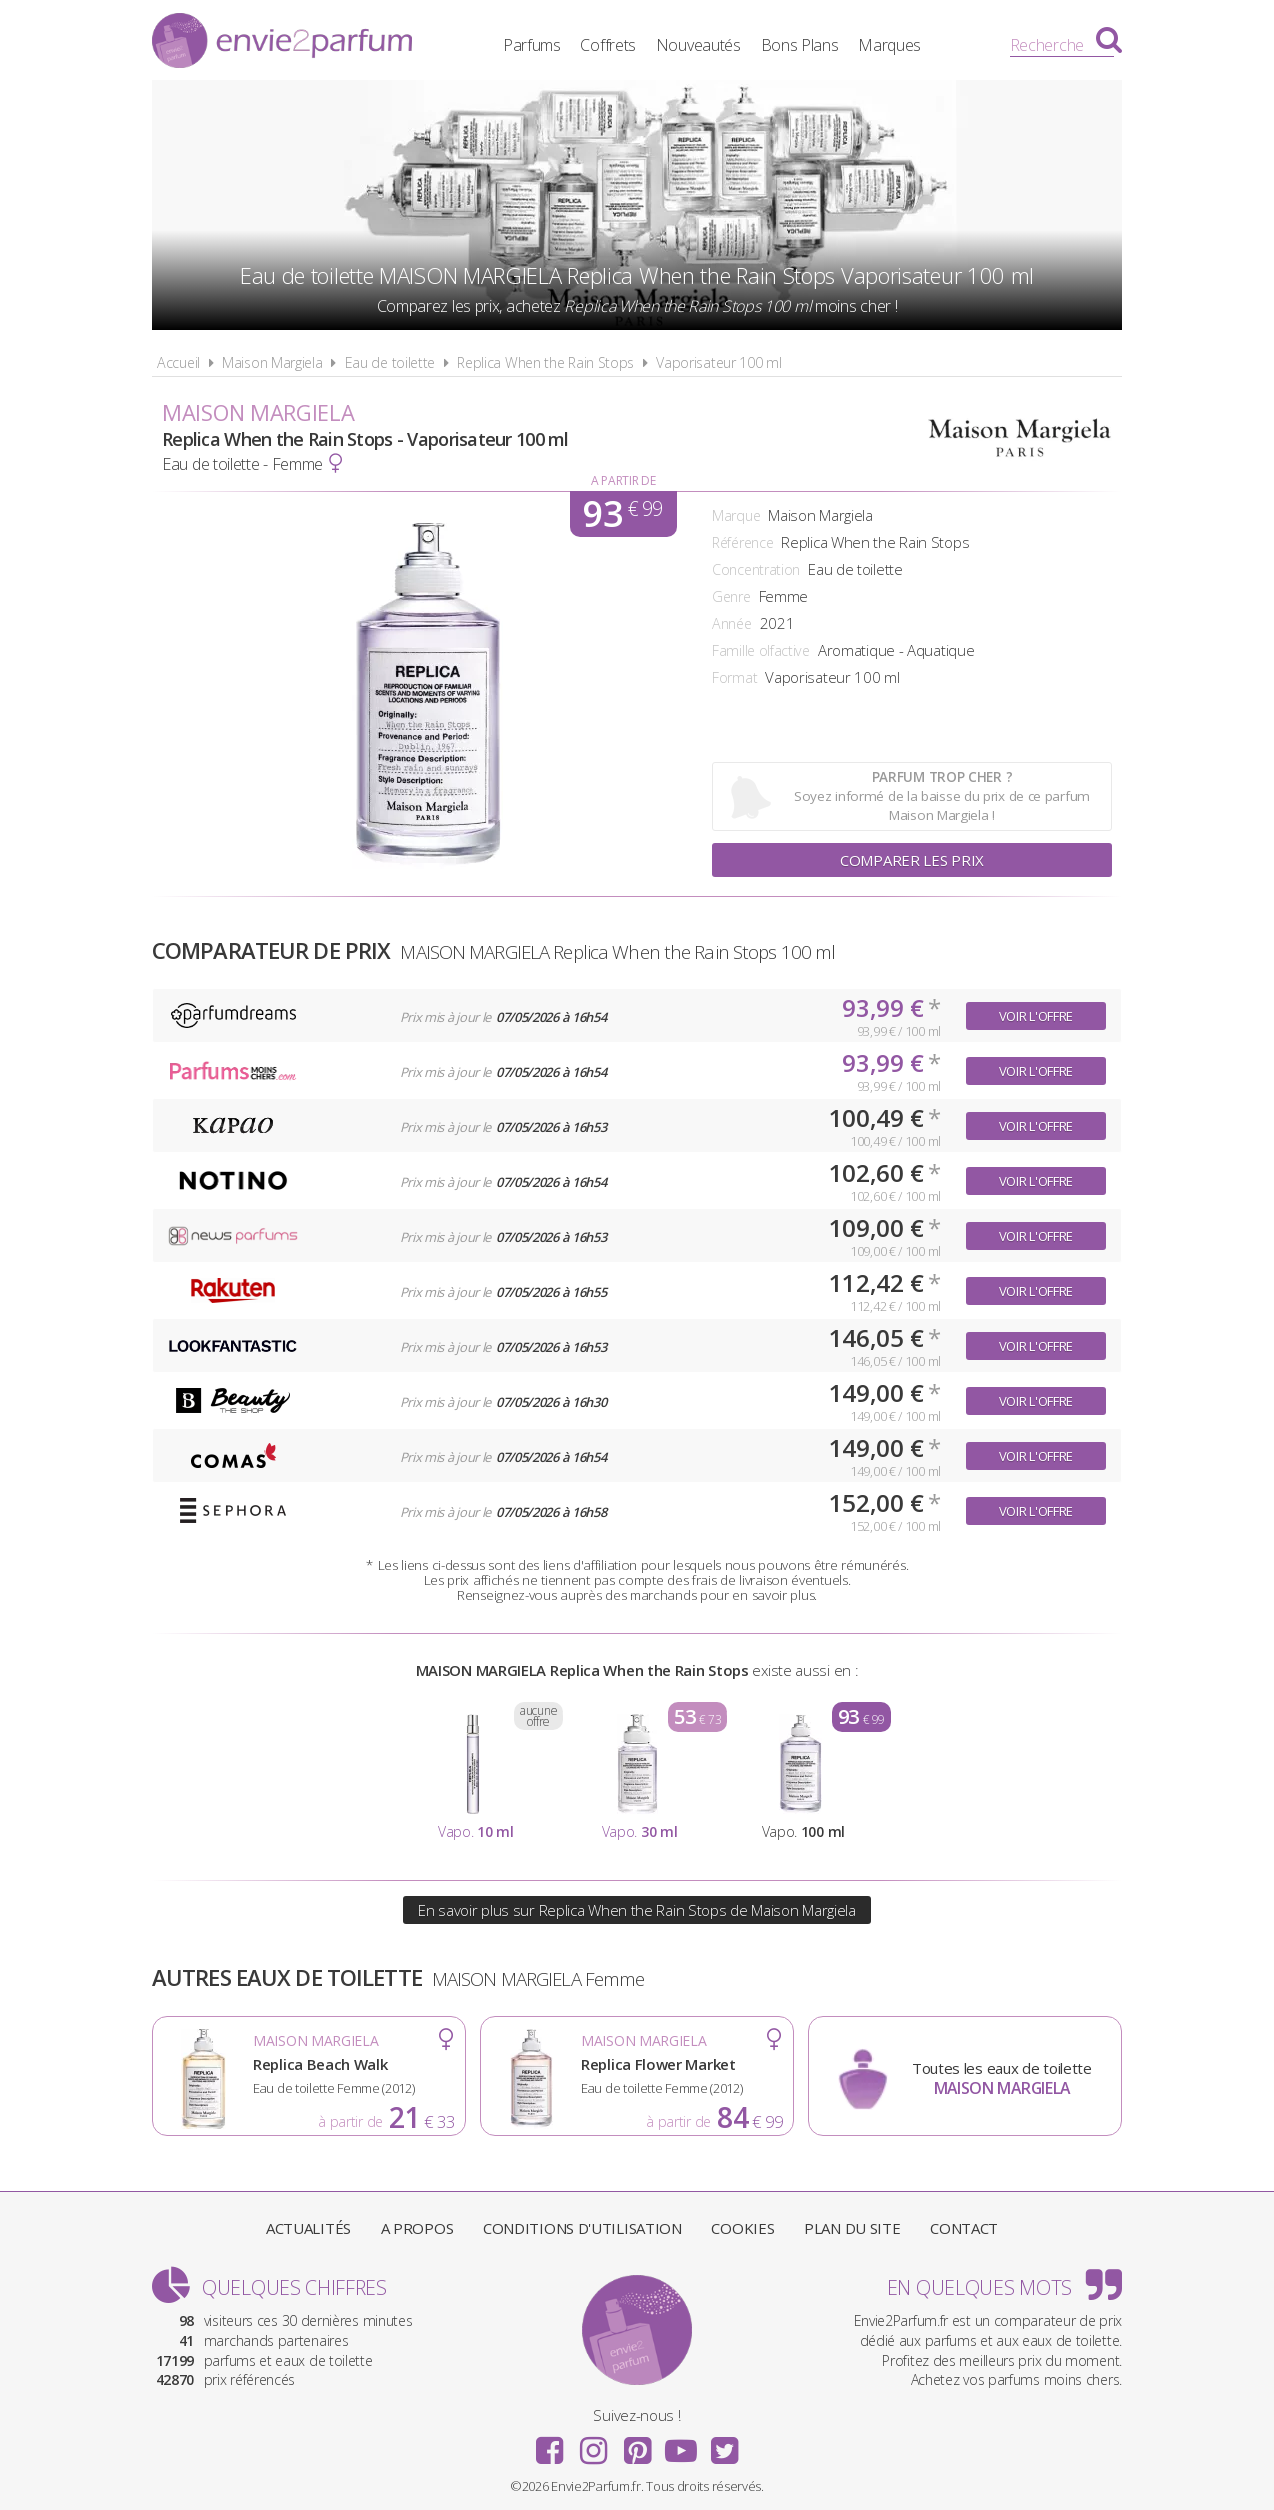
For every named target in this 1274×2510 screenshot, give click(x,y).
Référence (742, 542)
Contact (964, 2228)
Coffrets (608, 45)
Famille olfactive (761, 650)
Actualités (308, 2228)
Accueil (178, 362)
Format (734, 677)
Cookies (742, 2228)
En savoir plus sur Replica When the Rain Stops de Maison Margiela (637, 1910)
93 (622, 514)
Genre (731, 596)
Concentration (756, 569)
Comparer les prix (912, 860)
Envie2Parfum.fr (282, 43)
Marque (736, 515)
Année (732, 623)
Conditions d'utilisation (582, 2228)
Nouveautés (698, 45)
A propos (417, 2228)
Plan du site (852, 2228)
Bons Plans (800, 45)
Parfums (532, 45)
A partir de (623, 480)
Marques (889, 45)
